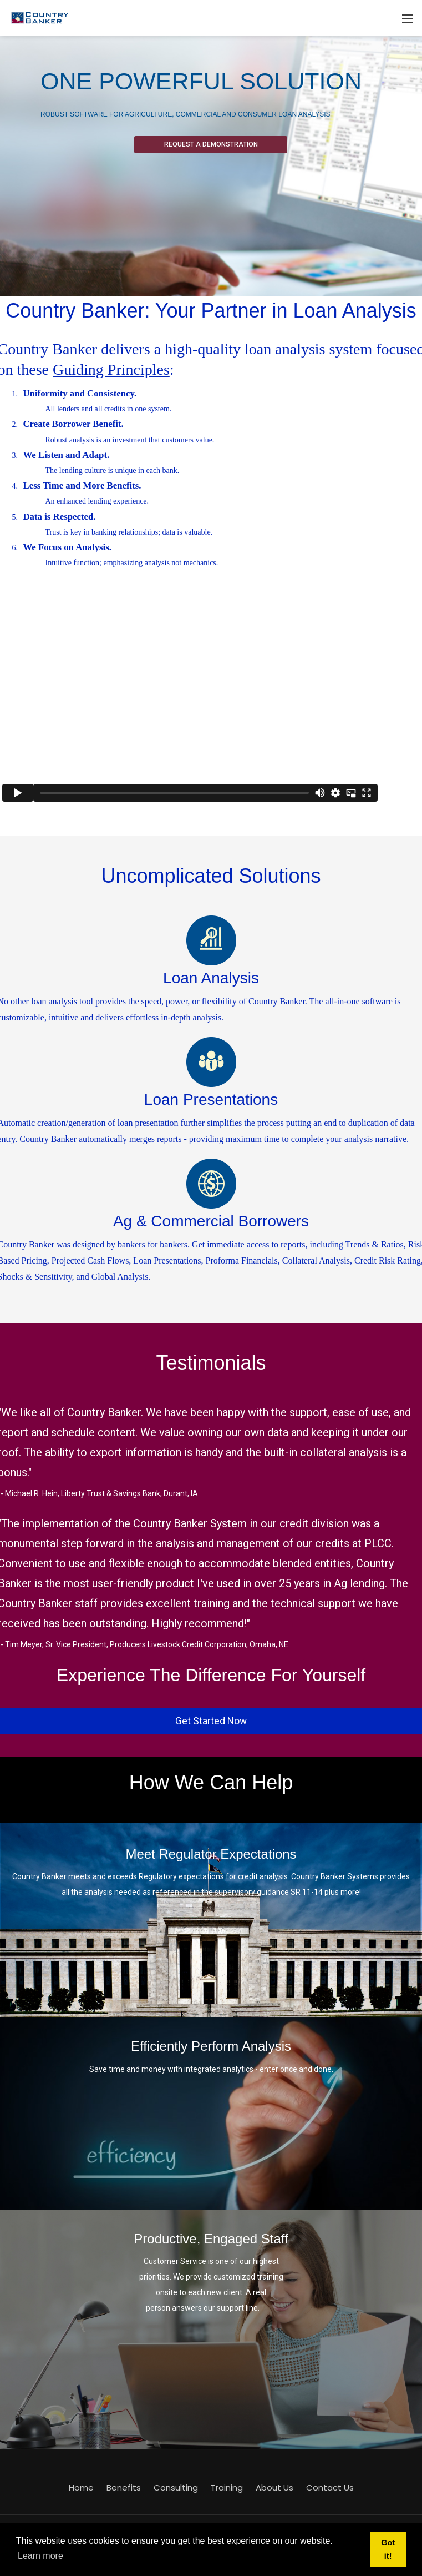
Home (81, 2487)
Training (227, 2487)
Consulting (176, 2487)
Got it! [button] (388, 2549)
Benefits (123, 2487)
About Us (274, 2487)
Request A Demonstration (211, 144)
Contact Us (330, 2487)
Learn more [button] (40, 2555)
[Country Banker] (39, 17)
